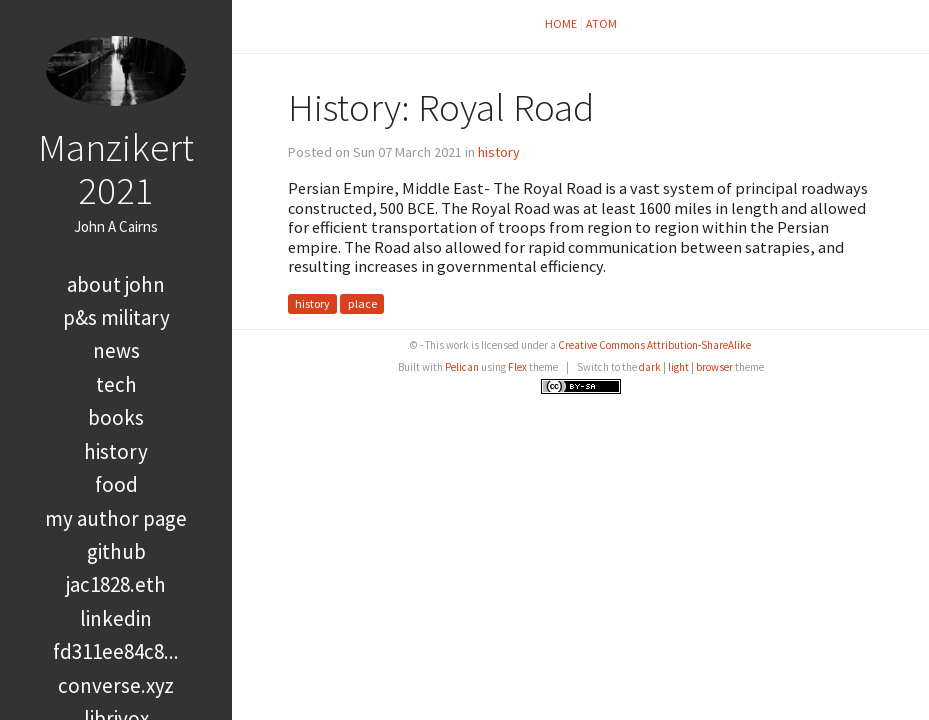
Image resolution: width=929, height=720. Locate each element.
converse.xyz (116, 685)
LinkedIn (116, 618)
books (116, 417)
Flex (517, 367)
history (116, 451)
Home (561, 23)
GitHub (116, 551)
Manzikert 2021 (116, 168)
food (116, 484)
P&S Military (116, 317)
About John (116, 284)
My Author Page (116, 518)
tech (116, 384)
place (362, 303)
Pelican (462, 367)
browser (714, 367)
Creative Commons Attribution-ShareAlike (654, 345)
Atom (601, 23)
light (678, 367)
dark (650, 367)
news (116, 350)
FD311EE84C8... (116, 651)
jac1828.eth (116, 584)
